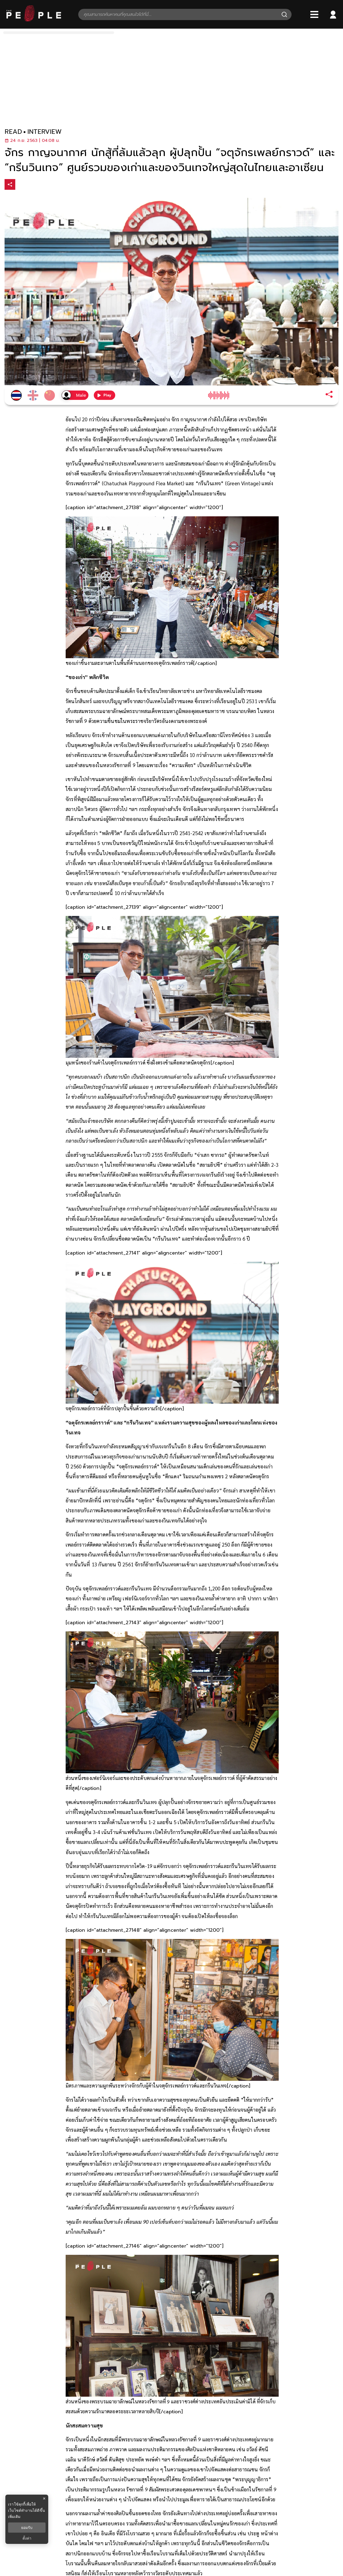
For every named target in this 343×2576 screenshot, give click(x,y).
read (13, 132)
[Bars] (314, 14)
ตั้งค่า (27, 2538)
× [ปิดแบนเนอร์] (44, 2498)
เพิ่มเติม (14, 2516)
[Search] (284, 14)
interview (44, 132)
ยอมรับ (26, 2527)
